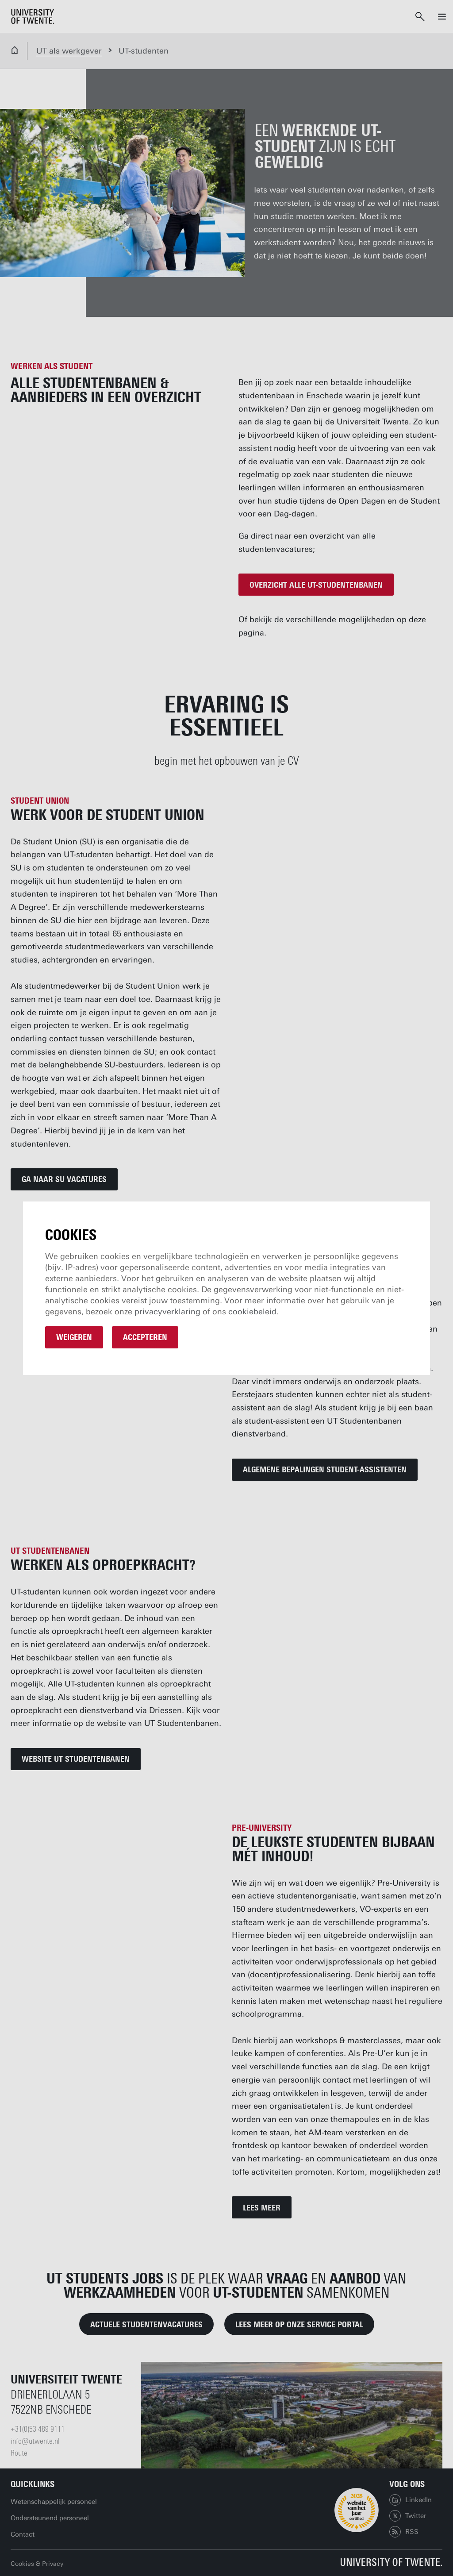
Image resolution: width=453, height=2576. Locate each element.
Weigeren (74, 1337)
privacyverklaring (167, 1312)
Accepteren (145, 1337)
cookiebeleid (252, 1312)
